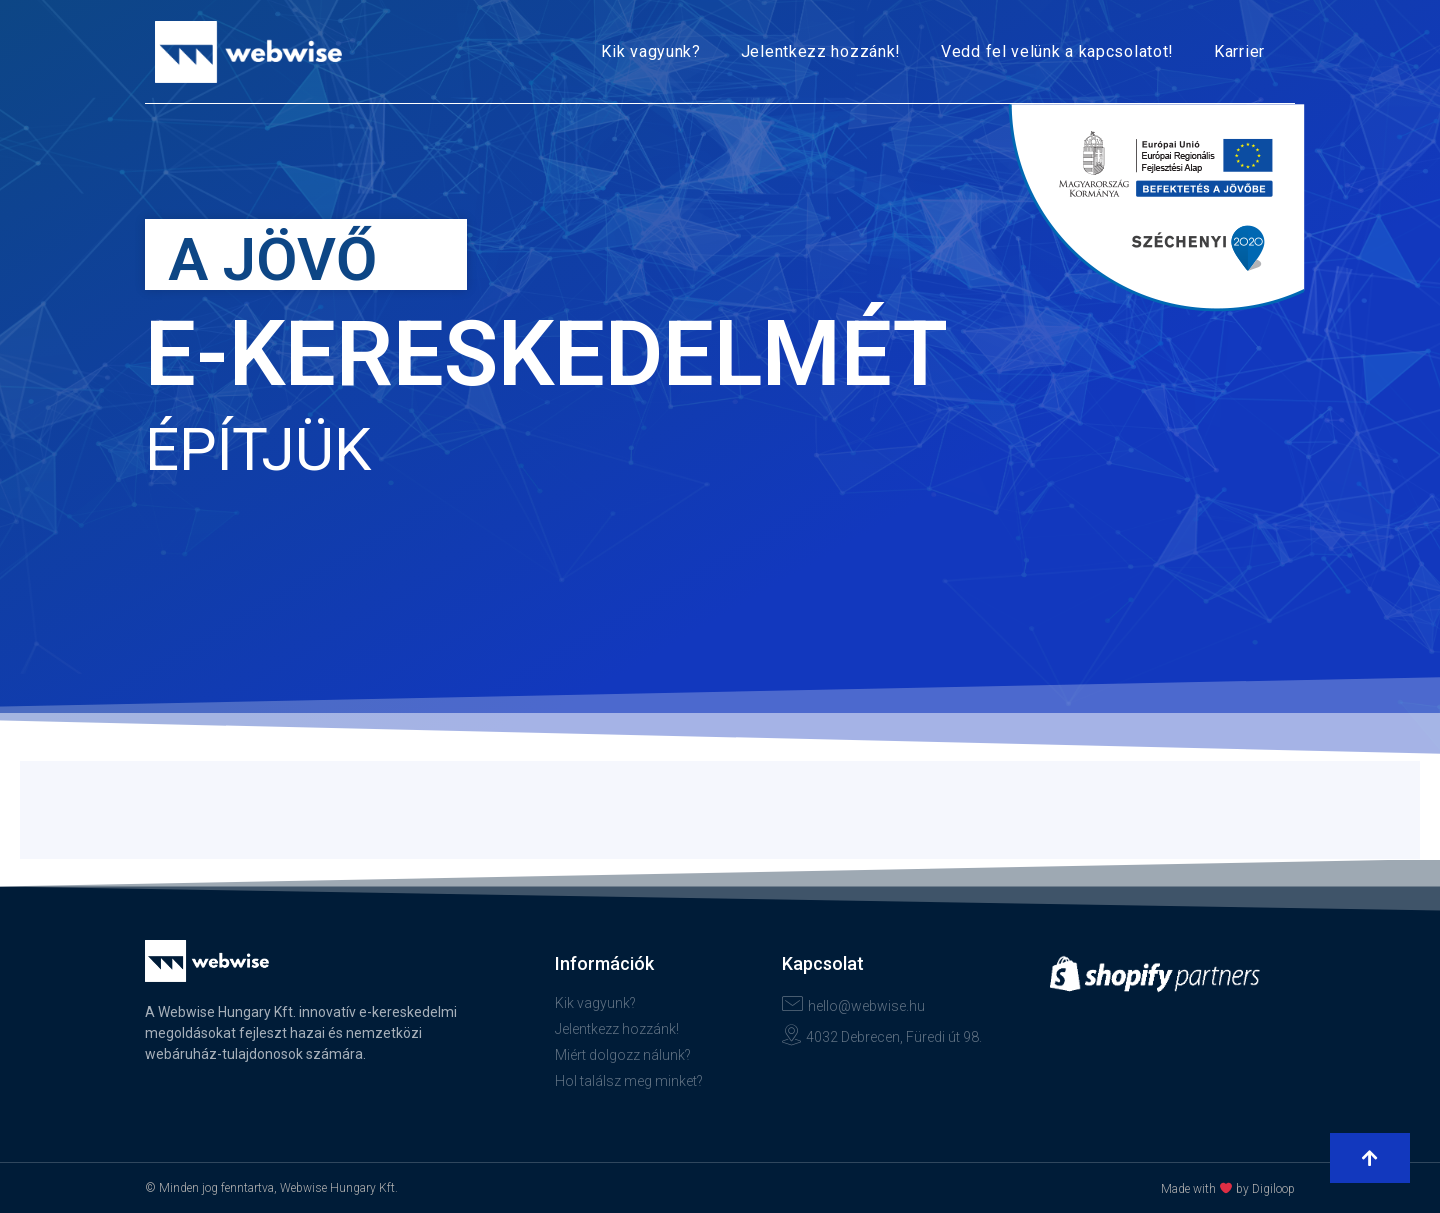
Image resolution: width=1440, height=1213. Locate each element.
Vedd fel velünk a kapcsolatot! (1057, 51)
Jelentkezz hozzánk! (821, 51)
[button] (1370, 1158)
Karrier (1239, 51)
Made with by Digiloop (1228, 1189)
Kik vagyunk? (650, 51)
